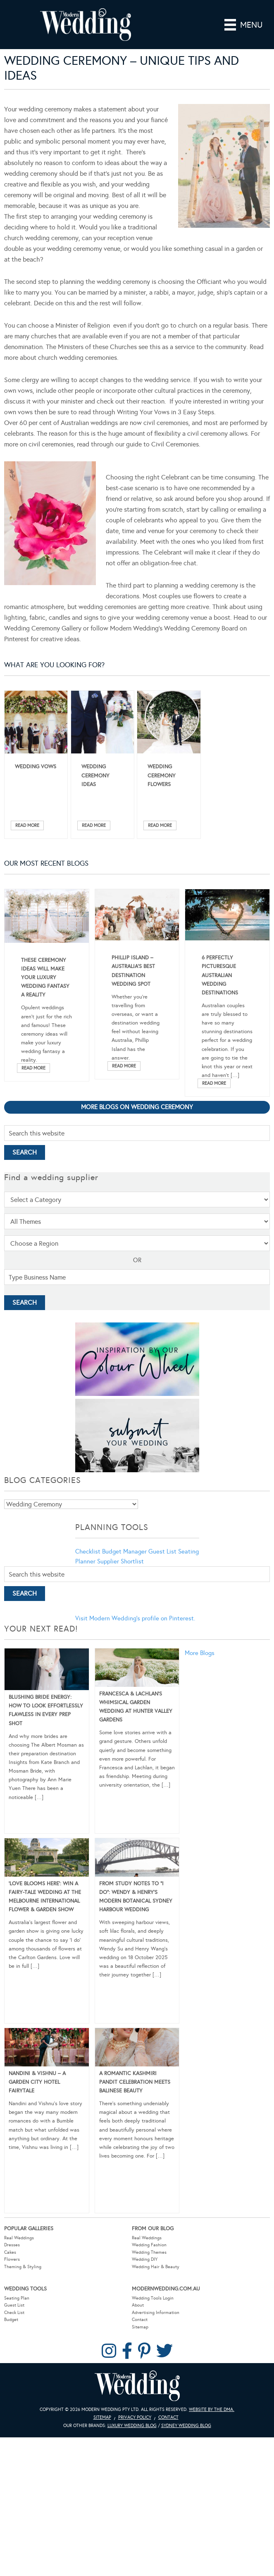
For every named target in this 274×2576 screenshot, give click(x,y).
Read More (27, 825)
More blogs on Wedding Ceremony (137, 1107)
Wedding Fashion (149, 2245)
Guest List (162, 1551)
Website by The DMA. (211, 2409)
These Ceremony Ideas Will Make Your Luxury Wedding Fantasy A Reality (45, 978)
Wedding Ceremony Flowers (162, 775)
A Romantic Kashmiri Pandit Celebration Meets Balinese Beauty (134, 2082)
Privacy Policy (134, 2417)
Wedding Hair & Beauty (155, 2266)
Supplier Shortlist (120, 1561)
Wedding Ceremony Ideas (95, 775)
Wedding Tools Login (153, 2298)
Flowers (12, 2259)
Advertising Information (155, 2312)
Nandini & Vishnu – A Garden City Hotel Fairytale (37, 2082)
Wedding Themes (149, 2252)
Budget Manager (124, 1551)
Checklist (87, 1551)
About (138, 2305)
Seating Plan (16, 2298)
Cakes (10, 2252)
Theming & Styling (22, 2266)
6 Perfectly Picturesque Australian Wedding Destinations (220, 975)
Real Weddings (19, 2238)
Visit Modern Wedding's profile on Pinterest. (135, 1618)
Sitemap (140, 2327)
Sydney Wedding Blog (186, 2425)
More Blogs (199, 1653)
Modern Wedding (137, 2386)
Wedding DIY (144, 2259)
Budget (11, 2319)
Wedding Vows (35, 766)
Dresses (12, 2245)
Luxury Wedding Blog (132, 2425)
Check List (14, 2312)
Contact (140, 2319)
